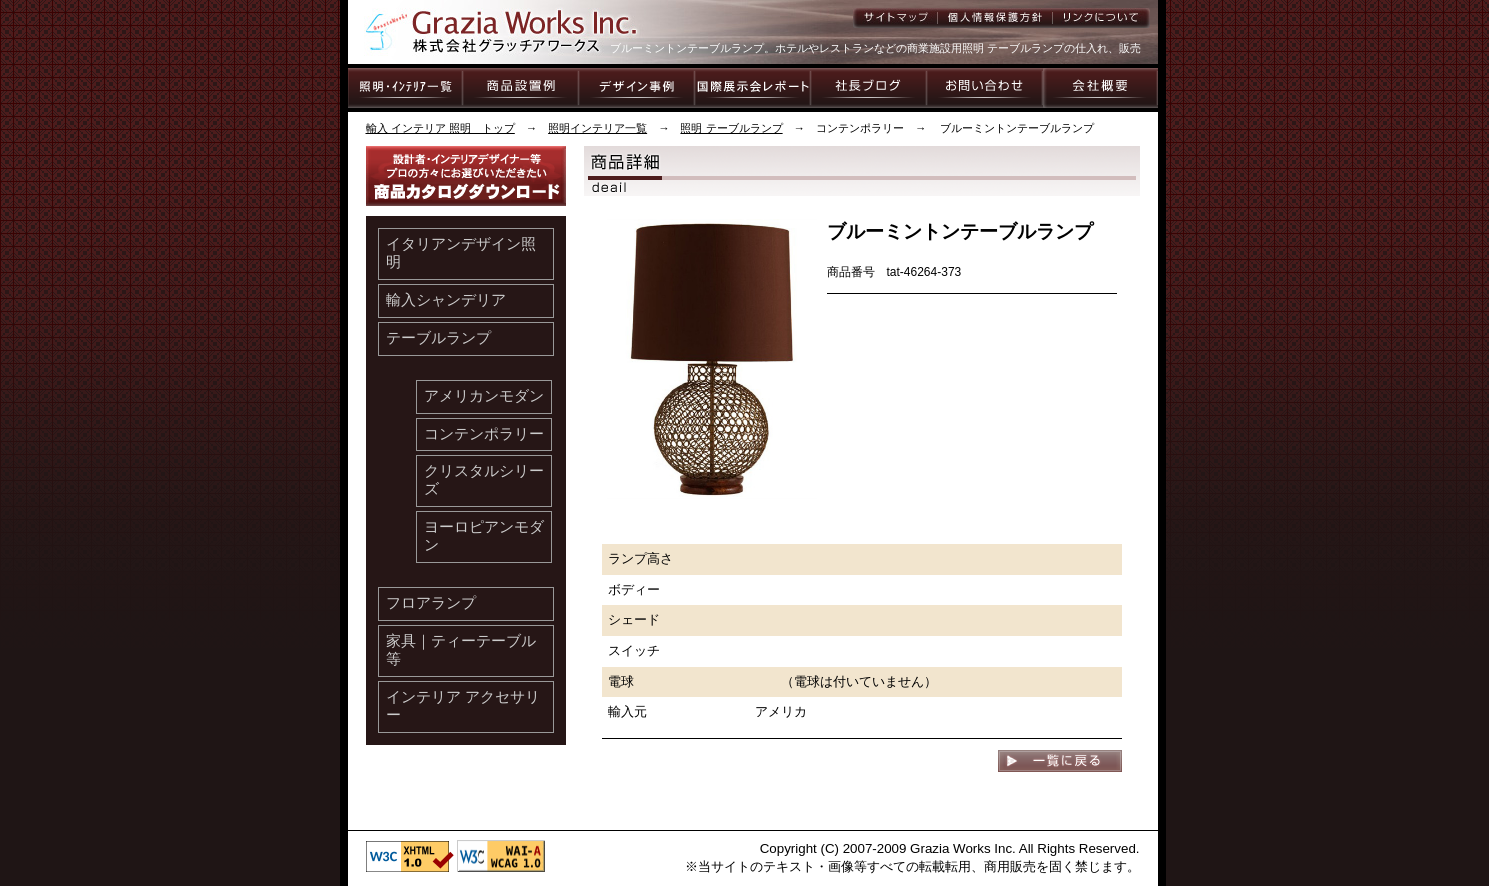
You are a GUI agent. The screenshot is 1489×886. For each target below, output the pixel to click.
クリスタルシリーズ (484, 480)
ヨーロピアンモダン (484, 536)
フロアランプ (431, 603)
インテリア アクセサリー (463, 706)
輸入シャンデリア (446, 300)
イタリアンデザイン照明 (461, 253)
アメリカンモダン (484, 396)
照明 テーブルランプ (731, 128)
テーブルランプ (438, 338)
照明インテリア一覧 (597, 128)
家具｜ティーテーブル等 (461, 650)
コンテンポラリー (484, 434)
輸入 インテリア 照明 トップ (440, 128)
